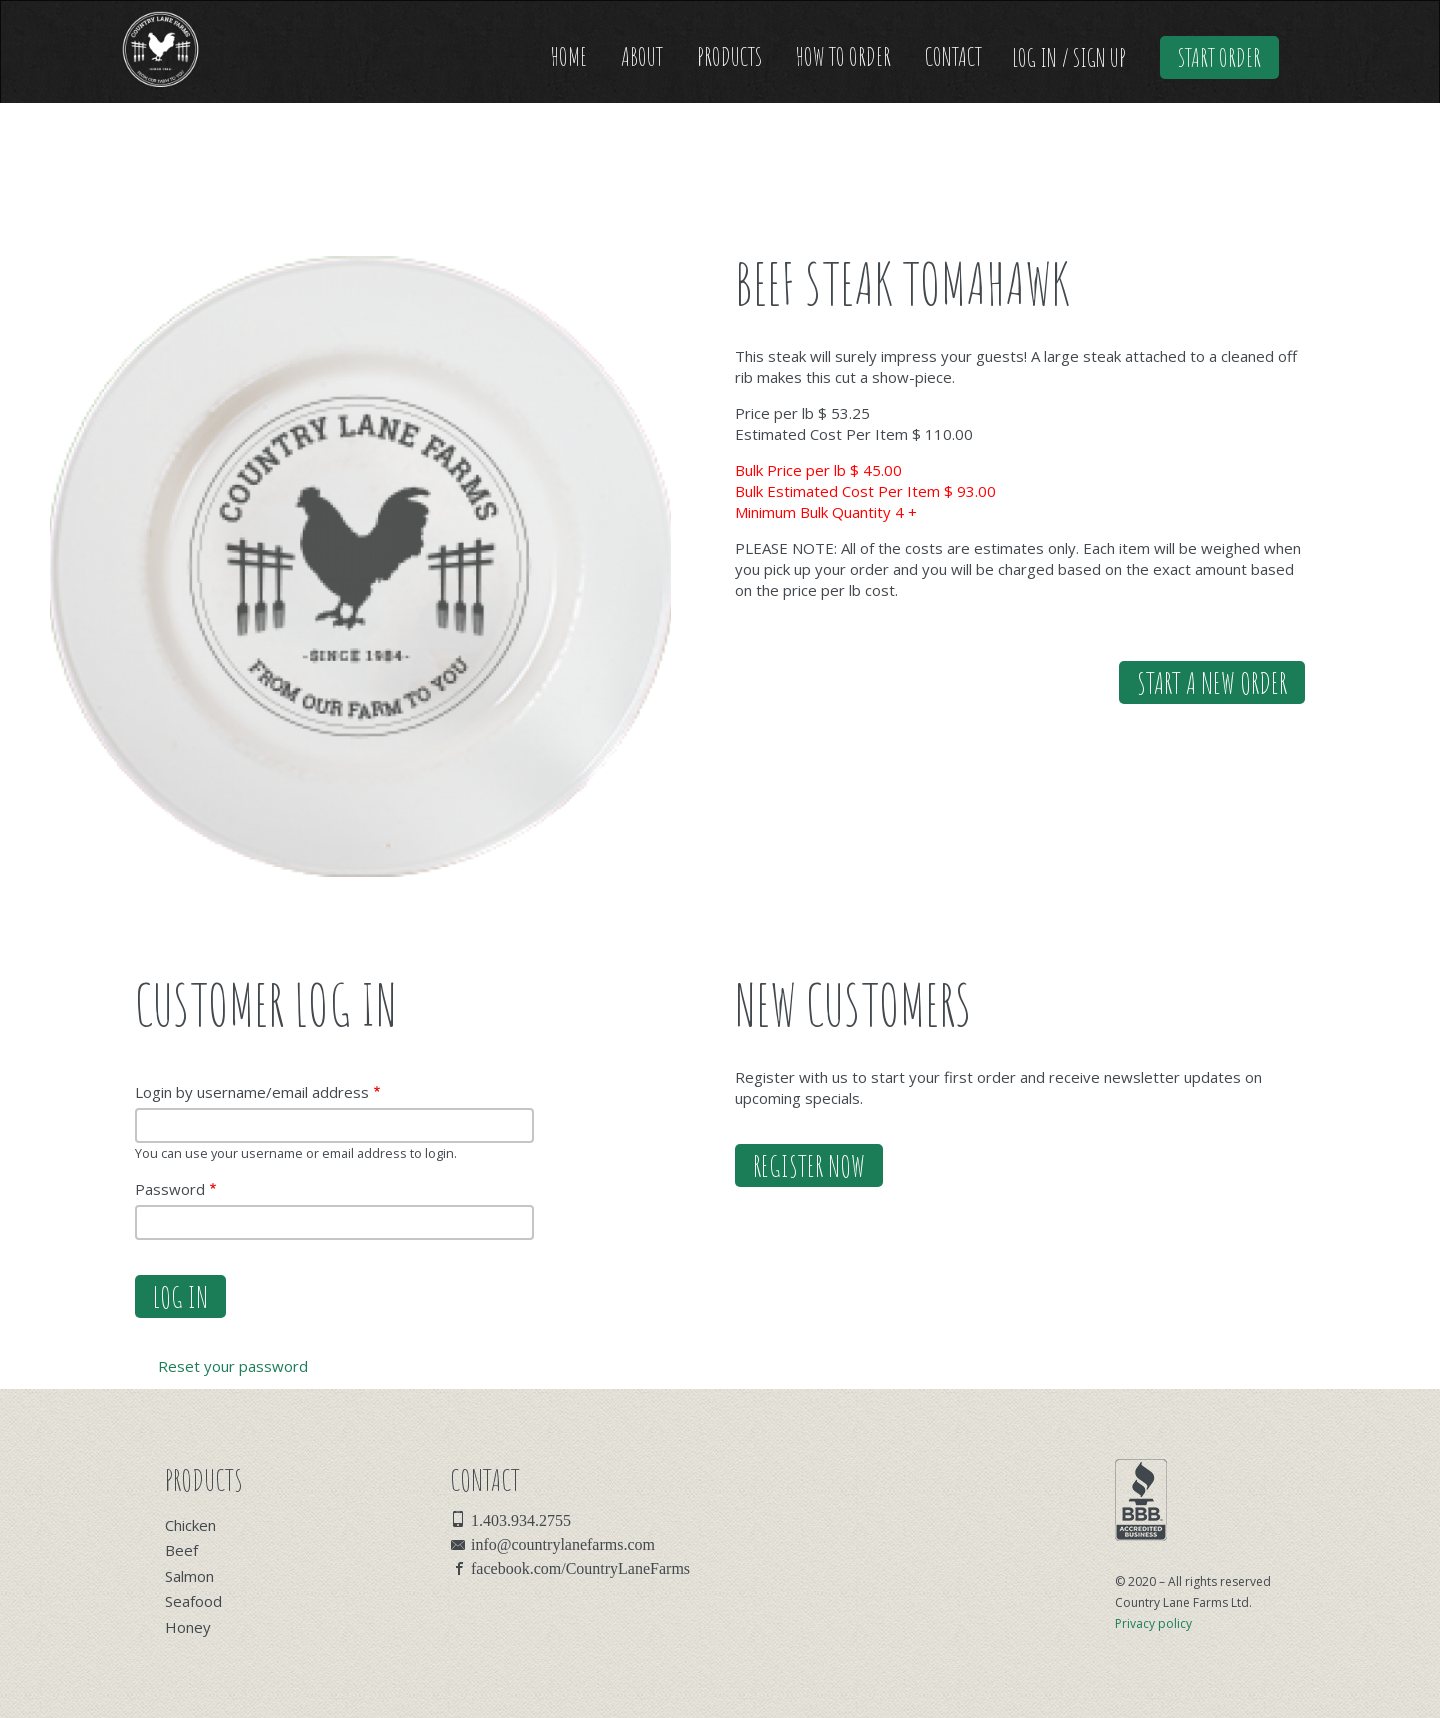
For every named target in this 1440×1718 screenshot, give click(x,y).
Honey (188, 1627)
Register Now (809, 1165)
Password (170, 1189)
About (642, 56)
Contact (953, 56)
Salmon (189, 1576)
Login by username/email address (252, 1092)
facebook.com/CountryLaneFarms (580, 1567)
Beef (181, 1550)
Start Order (1219, 57)
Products (729, 56)
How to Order (843, 56)
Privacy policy (1153, 1623)
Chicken (190, 1525)
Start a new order (1212, 682)
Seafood (193, 1601)
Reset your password (233, 1366)
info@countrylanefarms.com (563, 1543)
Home (569, 56)
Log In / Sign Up (1069, 57)
